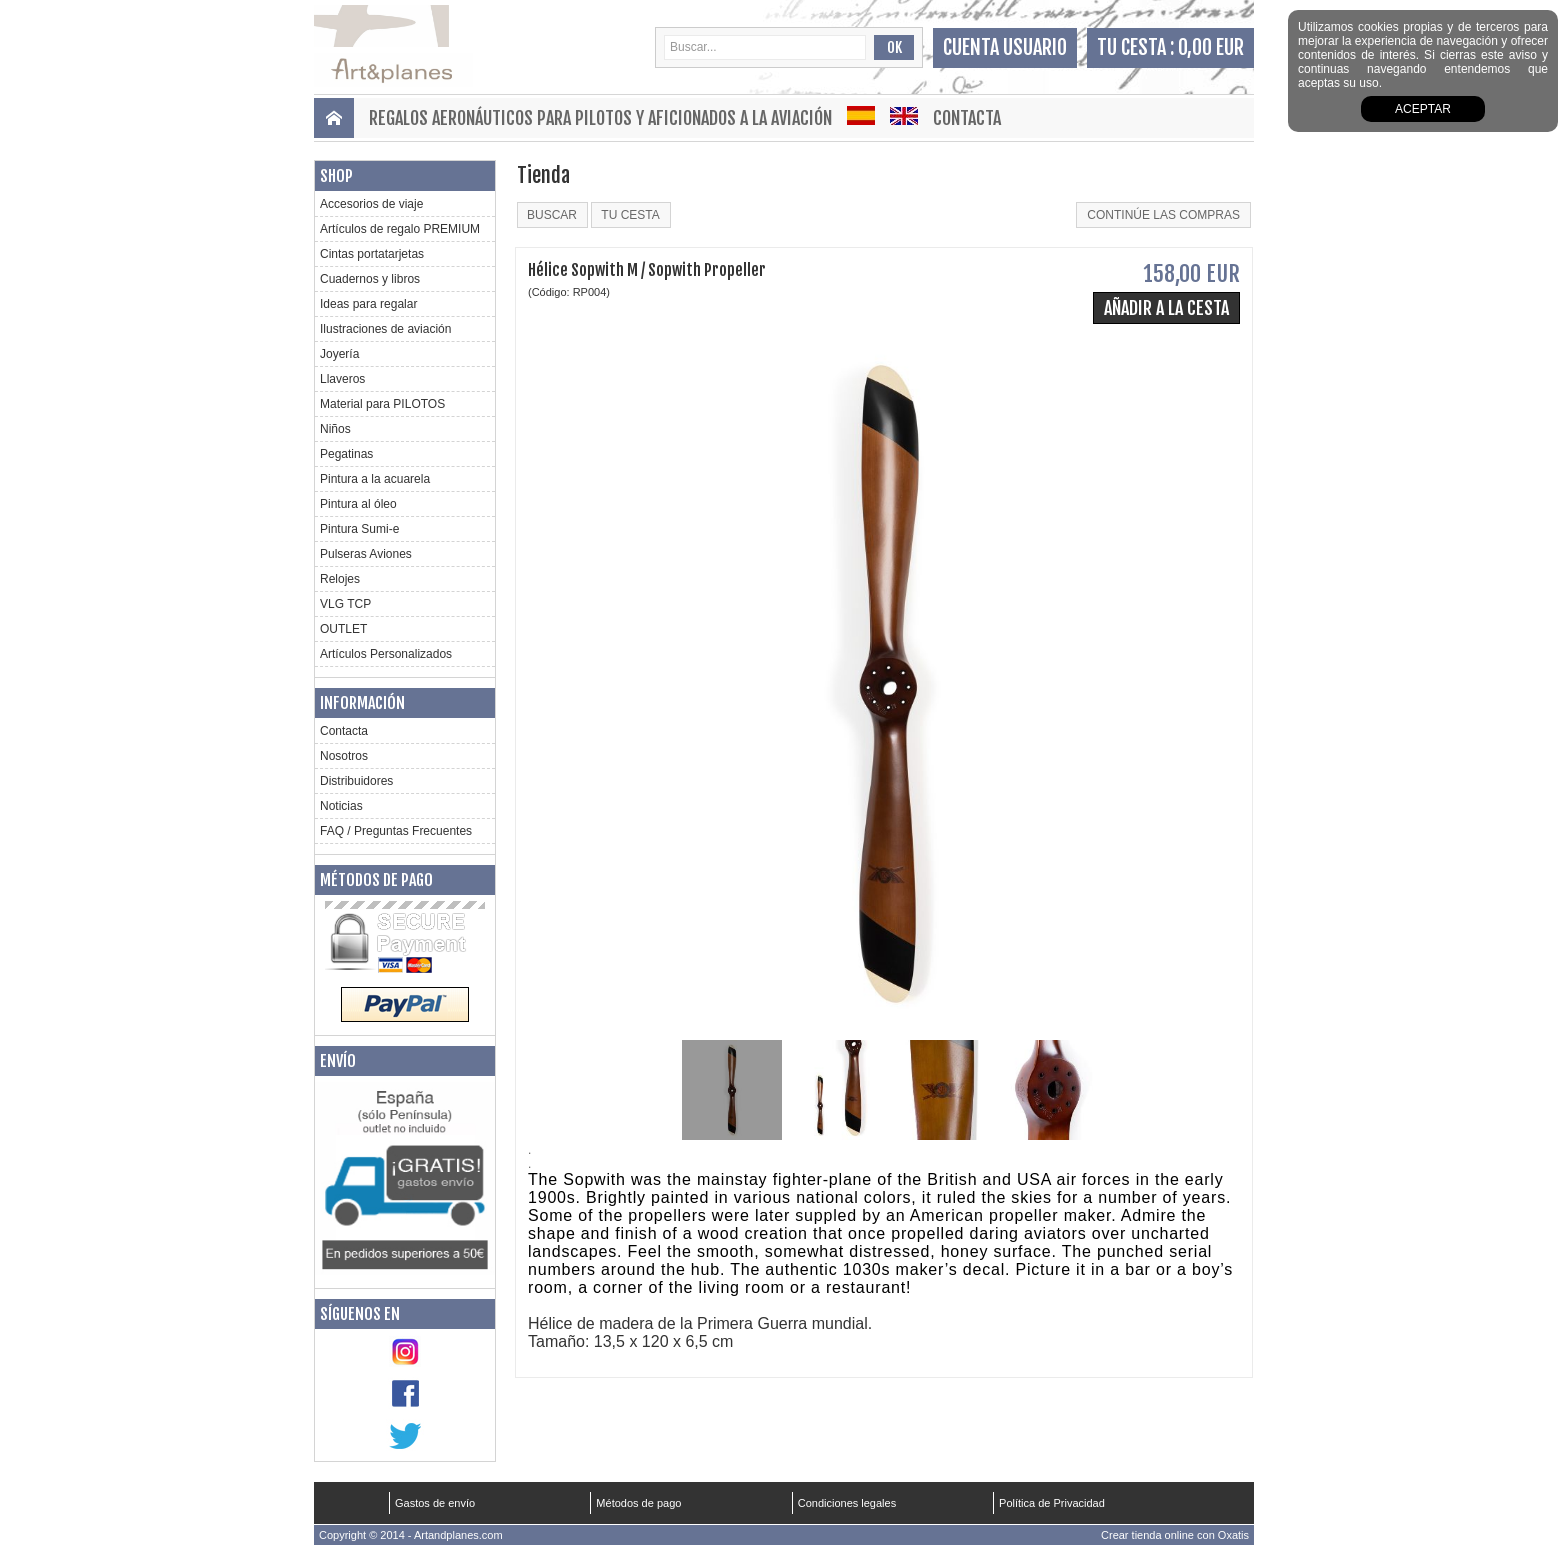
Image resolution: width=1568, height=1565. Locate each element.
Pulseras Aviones (366, 554)
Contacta (967, 118)
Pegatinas (346, 454)
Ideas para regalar (368, 304)
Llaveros (342, 379)
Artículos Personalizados (386, 654)
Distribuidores (356, 781)
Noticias (341, 806)
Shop (336, 176)
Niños (335, 429)
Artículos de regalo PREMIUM (400, 229)
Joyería (339, 354)
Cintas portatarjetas (372, 254)
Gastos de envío (435, 1503)
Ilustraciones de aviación (385, 329)
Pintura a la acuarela (375, 479)
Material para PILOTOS (382, 404)
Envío (338, 1061)
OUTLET (343, 629)
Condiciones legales (847, 1503)
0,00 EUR (1211, 47)
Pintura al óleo (358, 504)
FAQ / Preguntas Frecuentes (396, 831)
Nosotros (344, 756)
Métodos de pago (376, 880)
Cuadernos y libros (370, 279)
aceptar (1423, 109)
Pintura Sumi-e (359, 529)
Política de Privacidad (1052, 1503)
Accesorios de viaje (371, 204)
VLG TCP (345, 604)
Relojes (340, 579)
